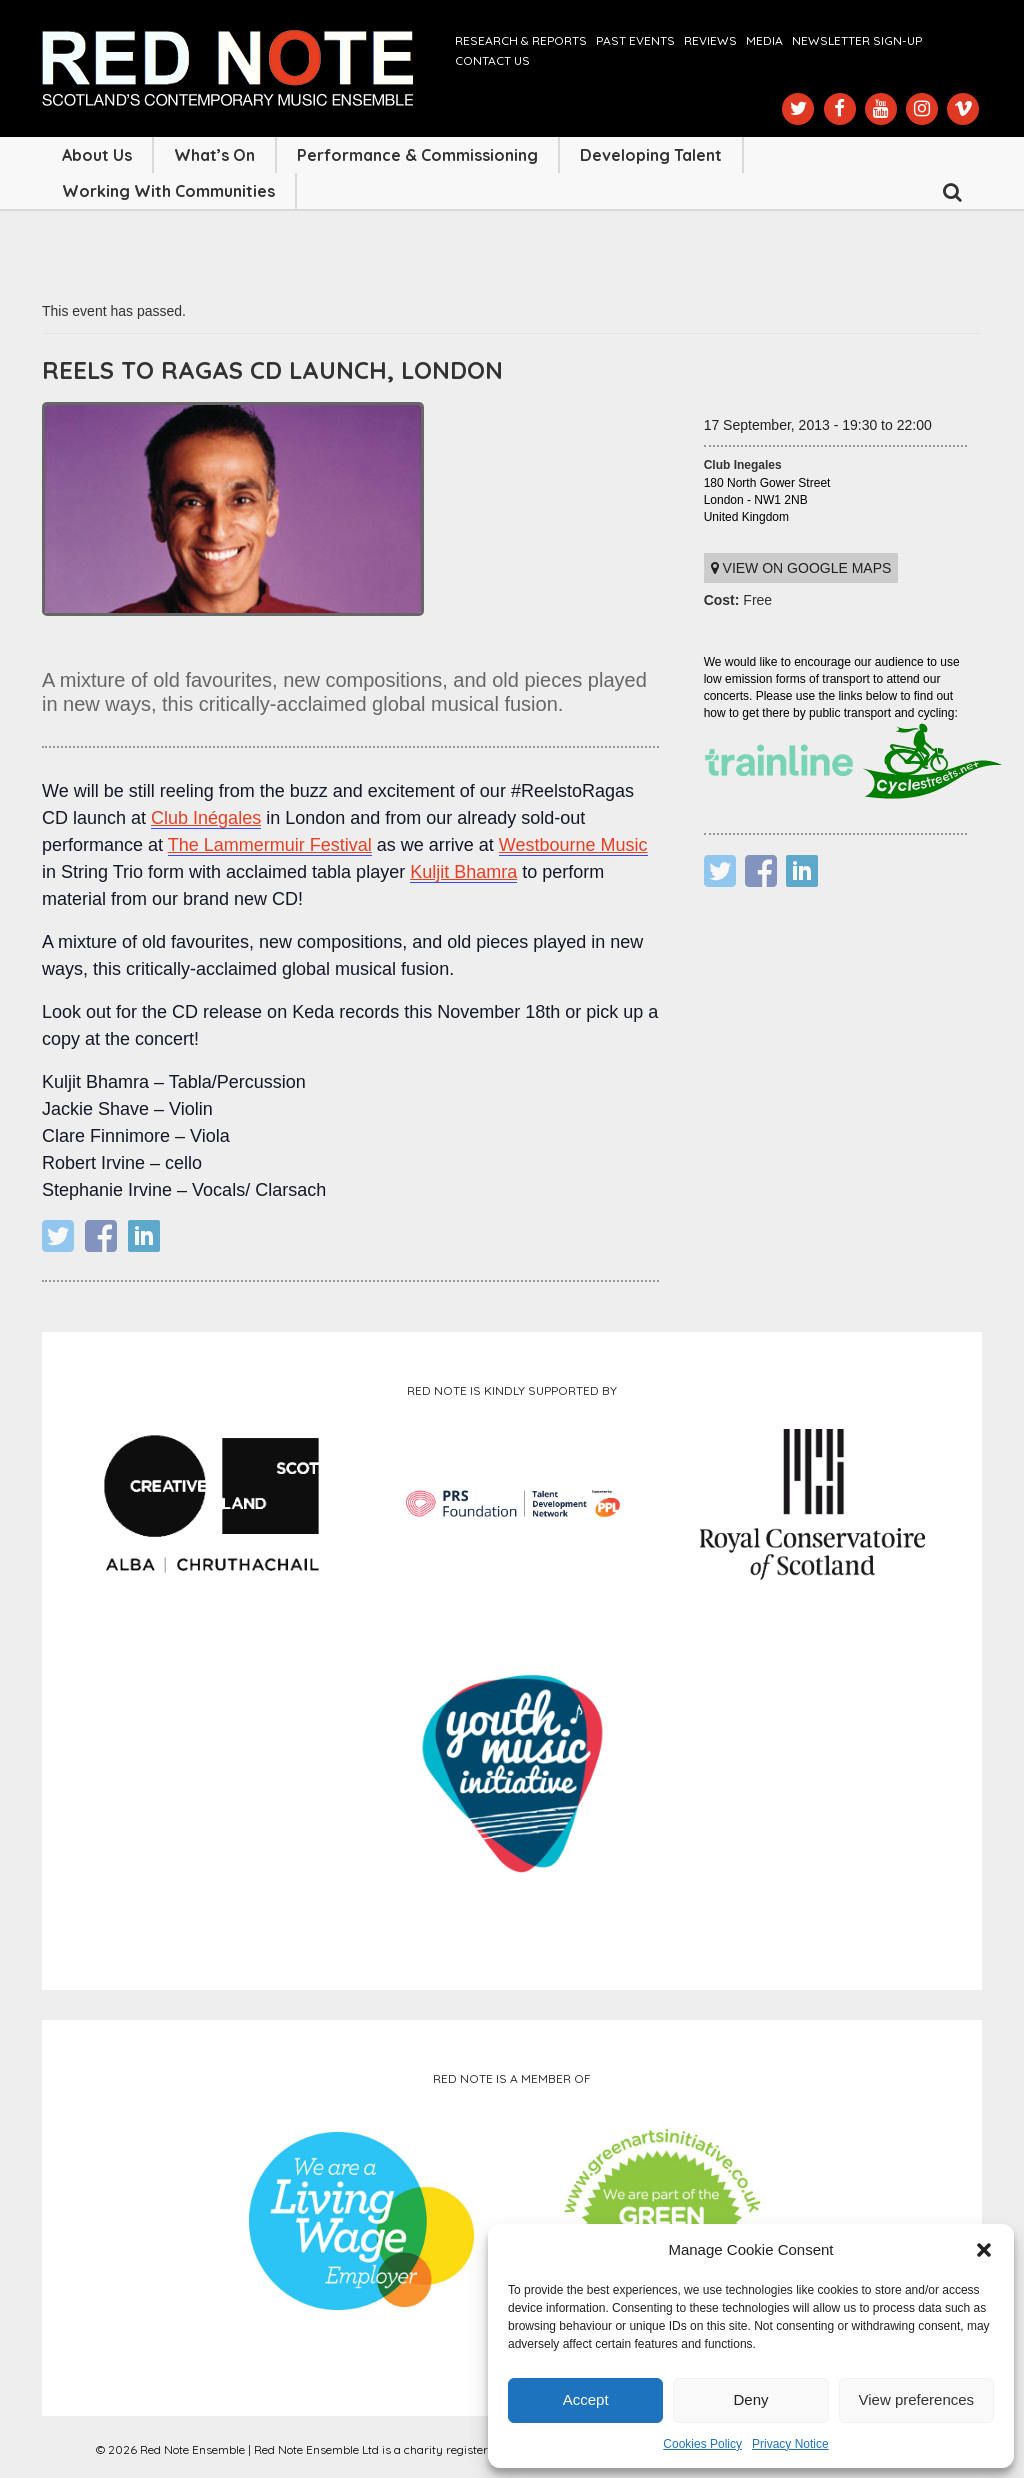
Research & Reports (521, 40)
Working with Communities (168, 191)
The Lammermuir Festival (270, 845)
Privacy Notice (790, 2444)
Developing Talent (651, 155)
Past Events (635, 40)
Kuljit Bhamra (463, 872)
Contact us (492, 60)
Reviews (710, 40)
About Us (97, 155)
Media (764, 40)
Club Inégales (206, 818)
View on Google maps (801, 568)
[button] (984, 2250)
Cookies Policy (702, 2444)
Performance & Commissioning (417, 155)
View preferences (917, 2399)
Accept (586, 2399)
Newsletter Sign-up (857, 40)
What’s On (214, 155)
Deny (750, 2399)
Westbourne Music (573, 845)
